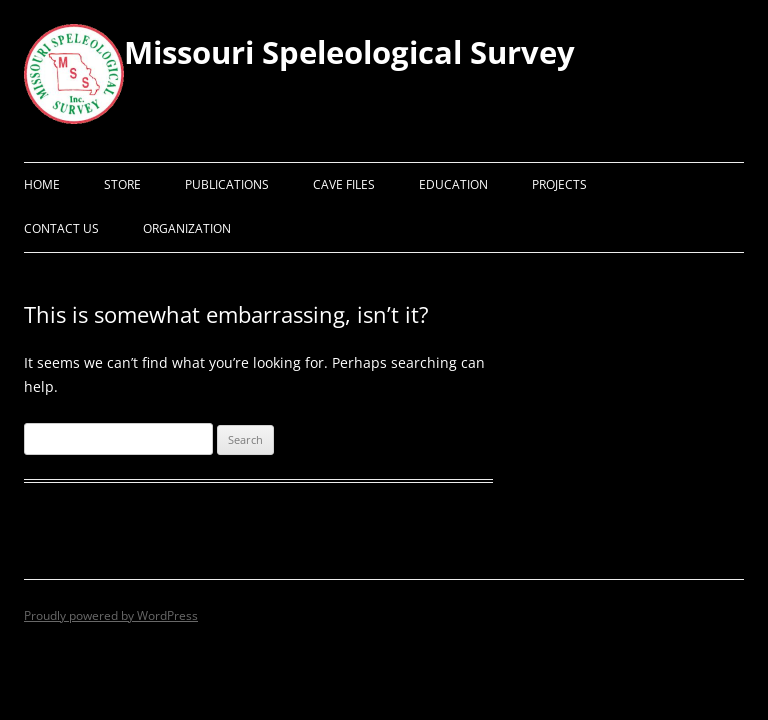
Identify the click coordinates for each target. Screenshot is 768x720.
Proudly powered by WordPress (111, 615)
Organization (187, 228)
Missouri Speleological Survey (349, 52)
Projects (559, 184)
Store (122, 184)
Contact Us (61, 228)
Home (42, 184)
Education (453, 184)
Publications (227, 184)
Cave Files (344, 184)
